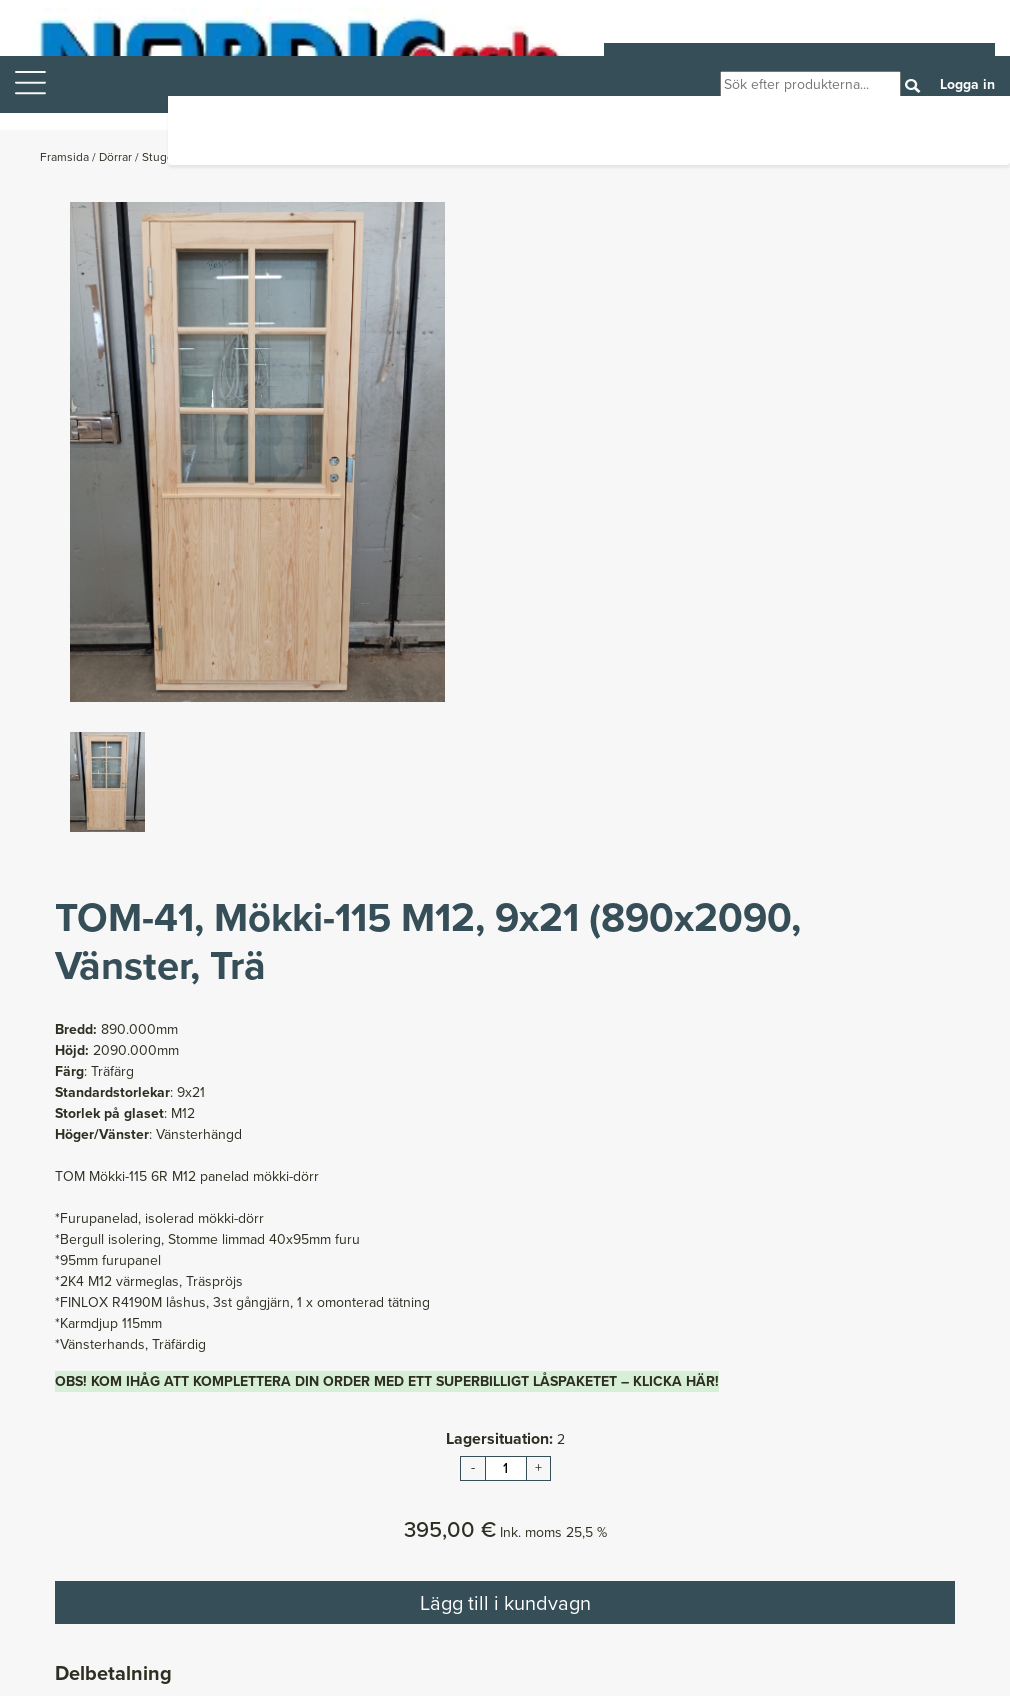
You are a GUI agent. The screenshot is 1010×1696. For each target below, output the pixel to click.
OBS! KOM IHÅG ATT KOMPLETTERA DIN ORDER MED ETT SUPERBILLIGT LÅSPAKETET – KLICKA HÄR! (387, 1381)
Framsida (66, 157)
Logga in (967, 84)
